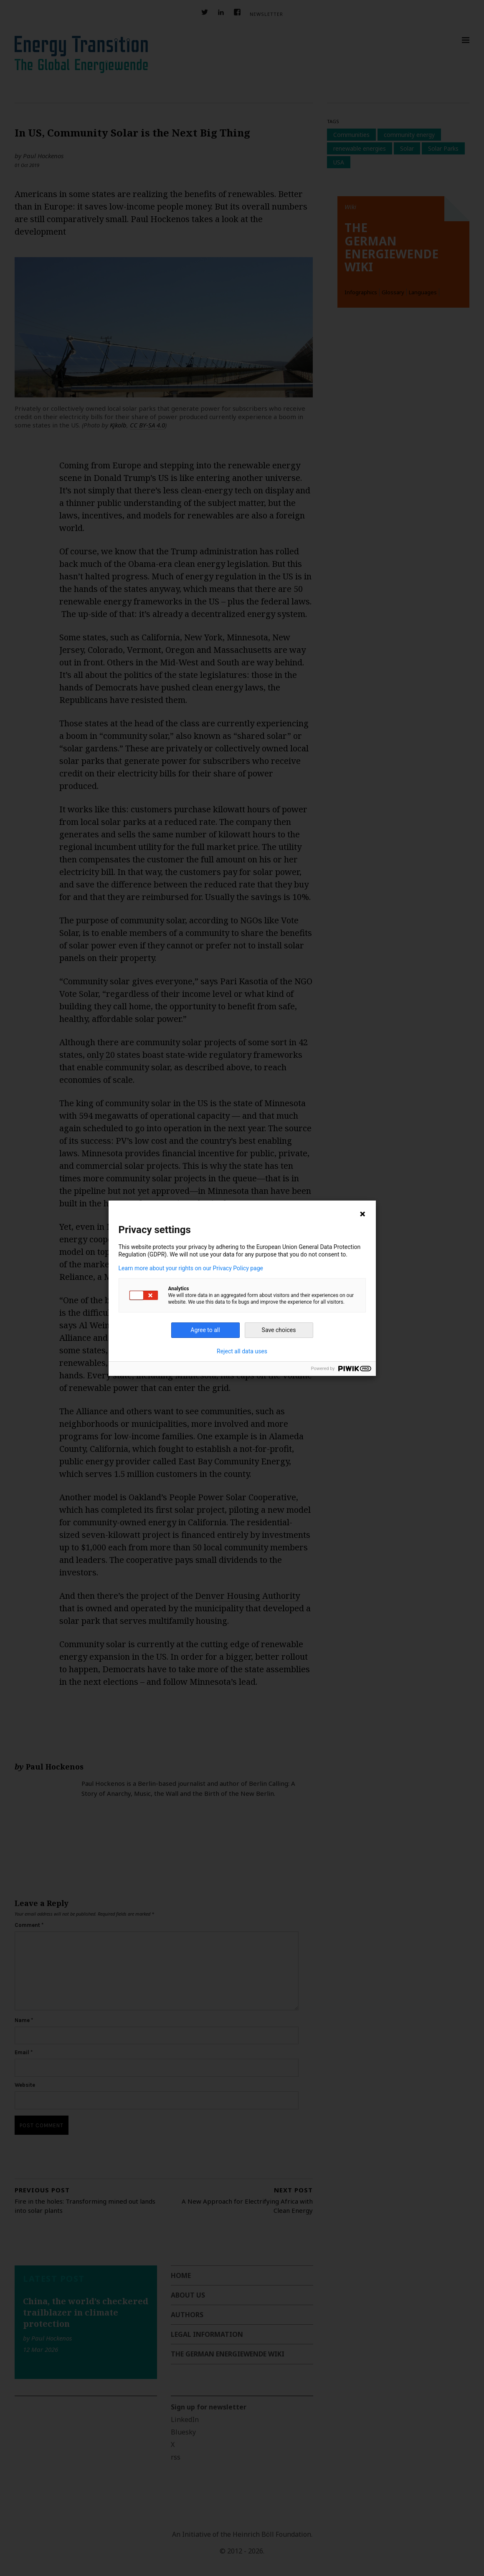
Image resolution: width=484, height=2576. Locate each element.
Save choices (279, 1330)
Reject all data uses (242, 1351)
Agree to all (205, 1330)
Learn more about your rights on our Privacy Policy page (191, 1268)
